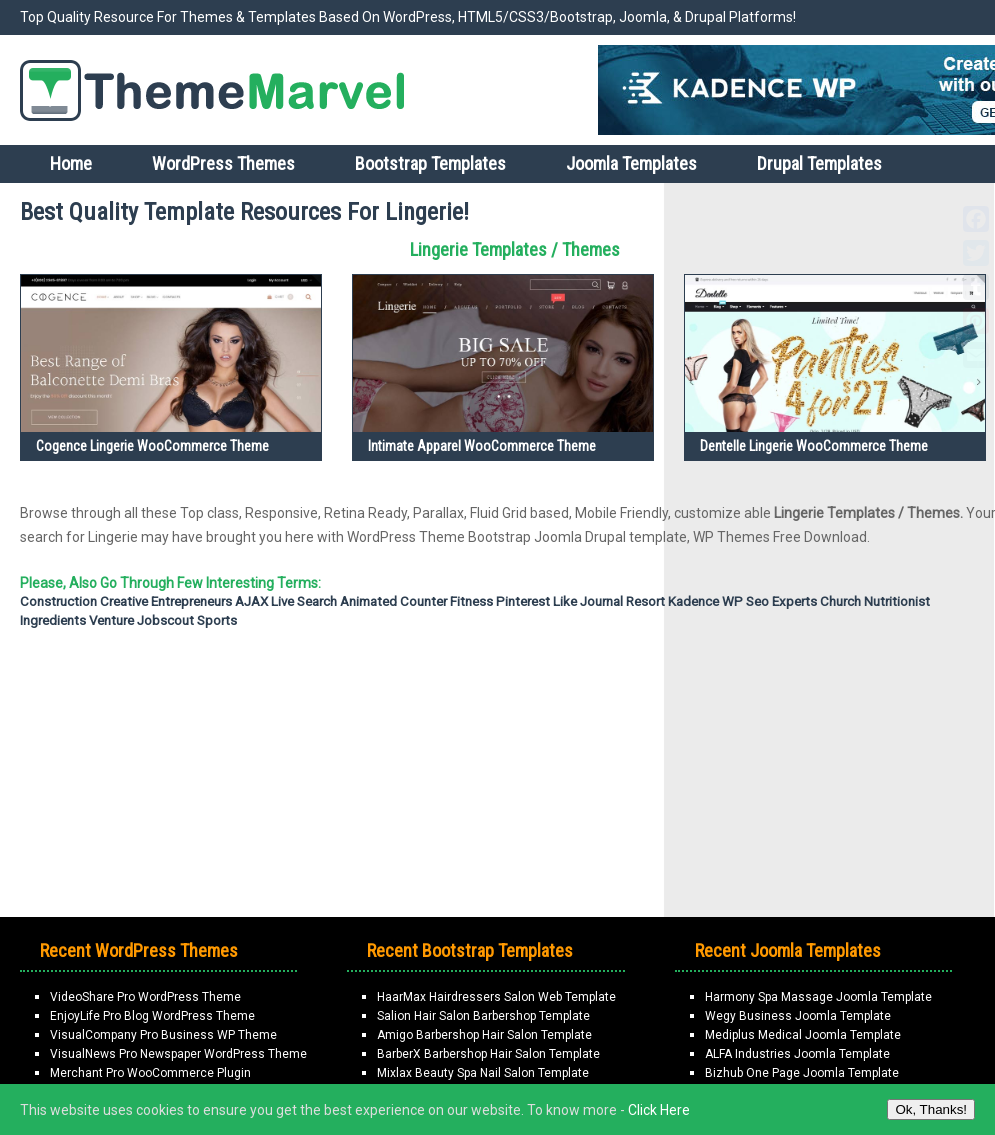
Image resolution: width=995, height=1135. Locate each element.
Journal (601, 601)
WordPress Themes (223, 163)
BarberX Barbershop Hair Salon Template (488, 1054)
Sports (217, 620)
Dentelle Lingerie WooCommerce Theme (814, 446)
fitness (471, 601)
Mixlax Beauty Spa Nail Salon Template (483, 1073)
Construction (58, 601)
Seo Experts (781, 601)
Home (71, 163)
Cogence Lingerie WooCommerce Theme (152, 446)
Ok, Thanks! (931, 1109)
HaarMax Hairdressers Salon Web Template (496, 997)
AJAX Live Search (286, 601)
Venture (111, 620)
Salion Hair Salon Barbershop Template (483, 1016)
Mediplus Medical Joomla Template (803, 1035)
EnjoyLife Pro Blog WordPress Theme (152, 1016)
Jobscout (165, 620)
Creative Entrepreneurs (166, 601)
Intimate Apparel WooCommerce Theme (482, 446)
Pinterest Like (536, 601)
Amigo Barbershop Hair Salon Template (484, 1035)
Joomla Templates (631, 163)
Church (840, 601)
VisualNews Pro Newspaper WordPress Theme (178, 1054)
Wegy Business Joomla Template (798, 1016)
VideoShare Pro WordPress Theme (145, 997)
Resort (645, 601)
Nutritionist (897, 601)
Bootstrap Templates (430, 163)
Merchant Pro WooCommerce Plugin (150, 1073)
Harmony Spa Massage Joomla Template (818, 997)
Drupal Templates (819, 163)
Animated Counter (393, 601)
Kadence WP (705, 601)
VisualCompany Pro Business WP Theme (163, 1035)
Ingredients (53, 620)
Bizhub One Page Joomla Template (802, 1073)
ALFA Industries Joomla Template (797, 1054)
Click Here (659, 1110)
